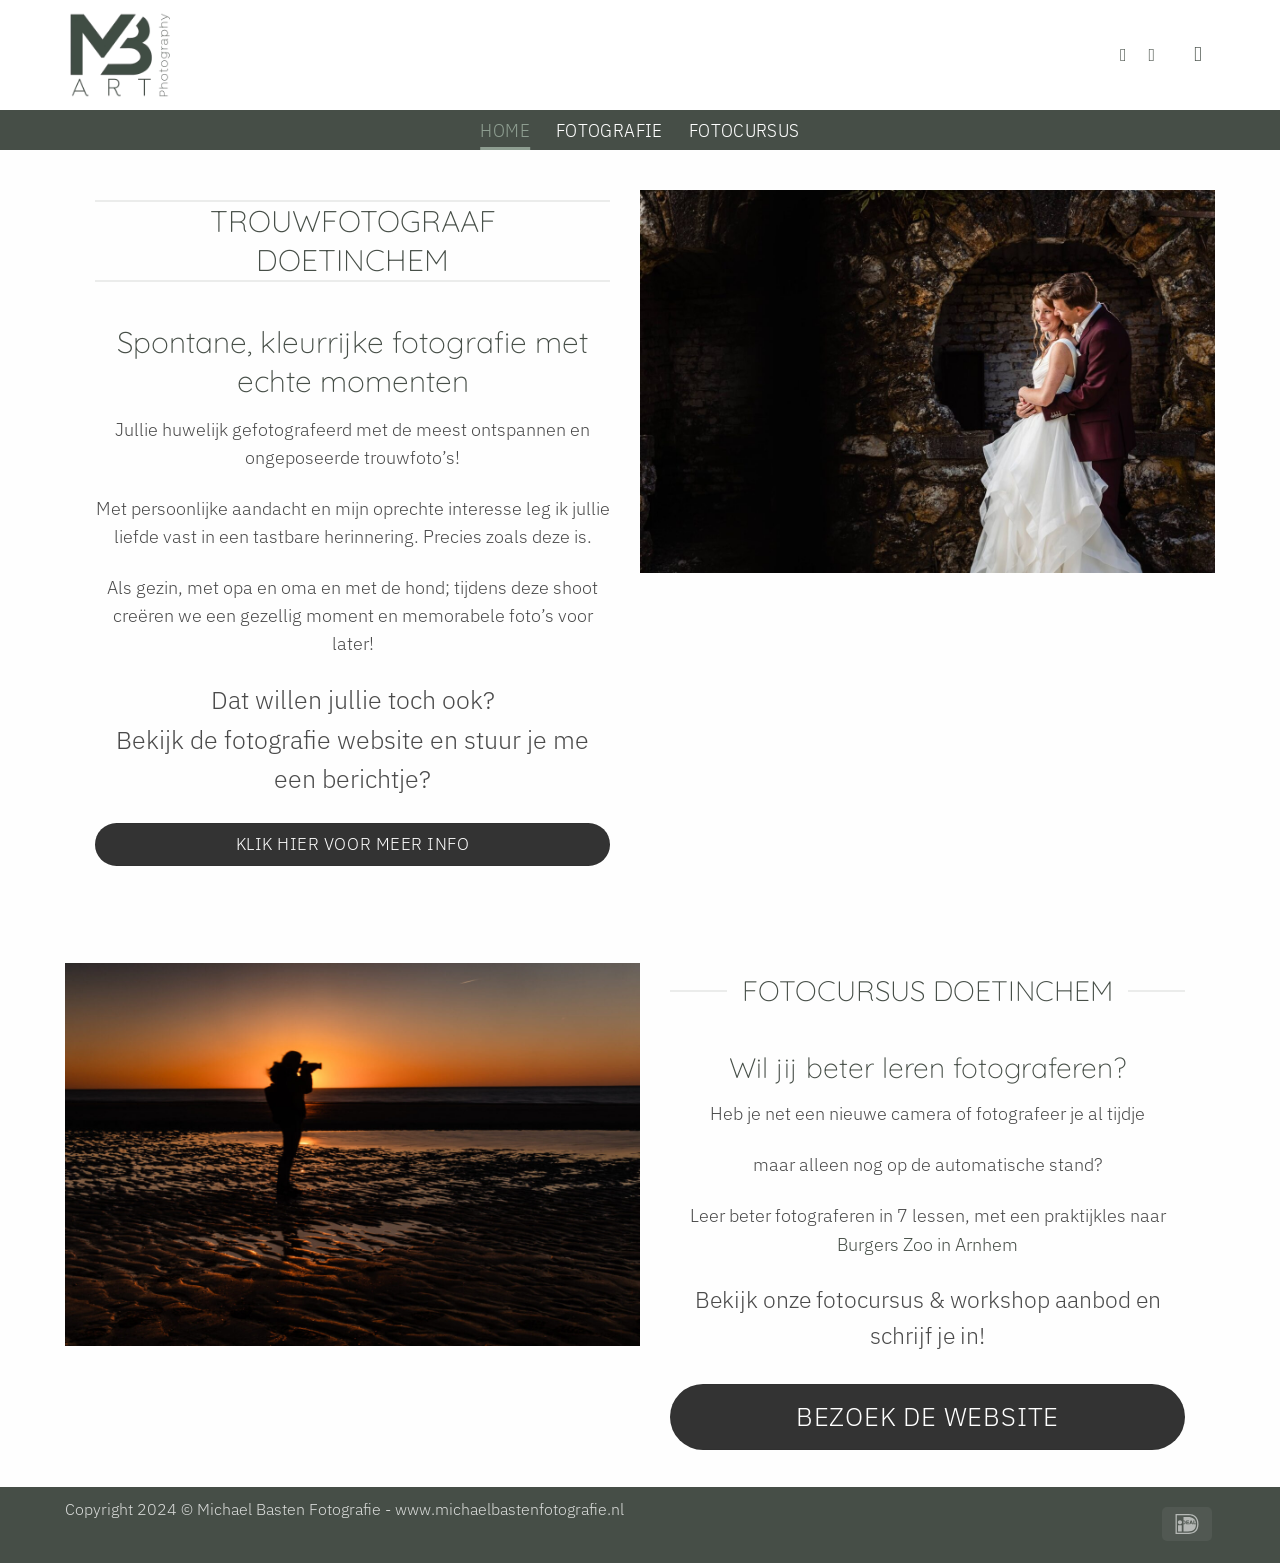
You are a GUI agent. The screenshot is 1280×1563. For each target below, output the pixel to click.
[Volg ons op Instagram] (1158, 55)
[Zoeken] (1204, 54)
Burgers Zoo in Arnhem (927, 1244)
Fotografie (609, 129)
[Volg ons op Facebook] (1129, 55)
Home (505, 129)
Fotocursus (744, 129)
